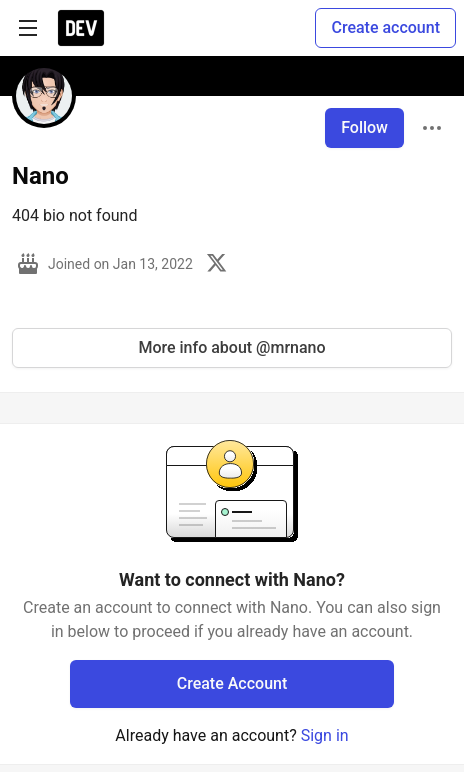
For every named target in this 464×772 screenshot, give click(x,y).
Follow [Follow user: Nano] (364, 127)
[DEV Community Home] (81, 28)
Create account (385, 27)
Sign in (325, 735)
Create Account (232, 683)
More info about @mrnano (231, 347)
